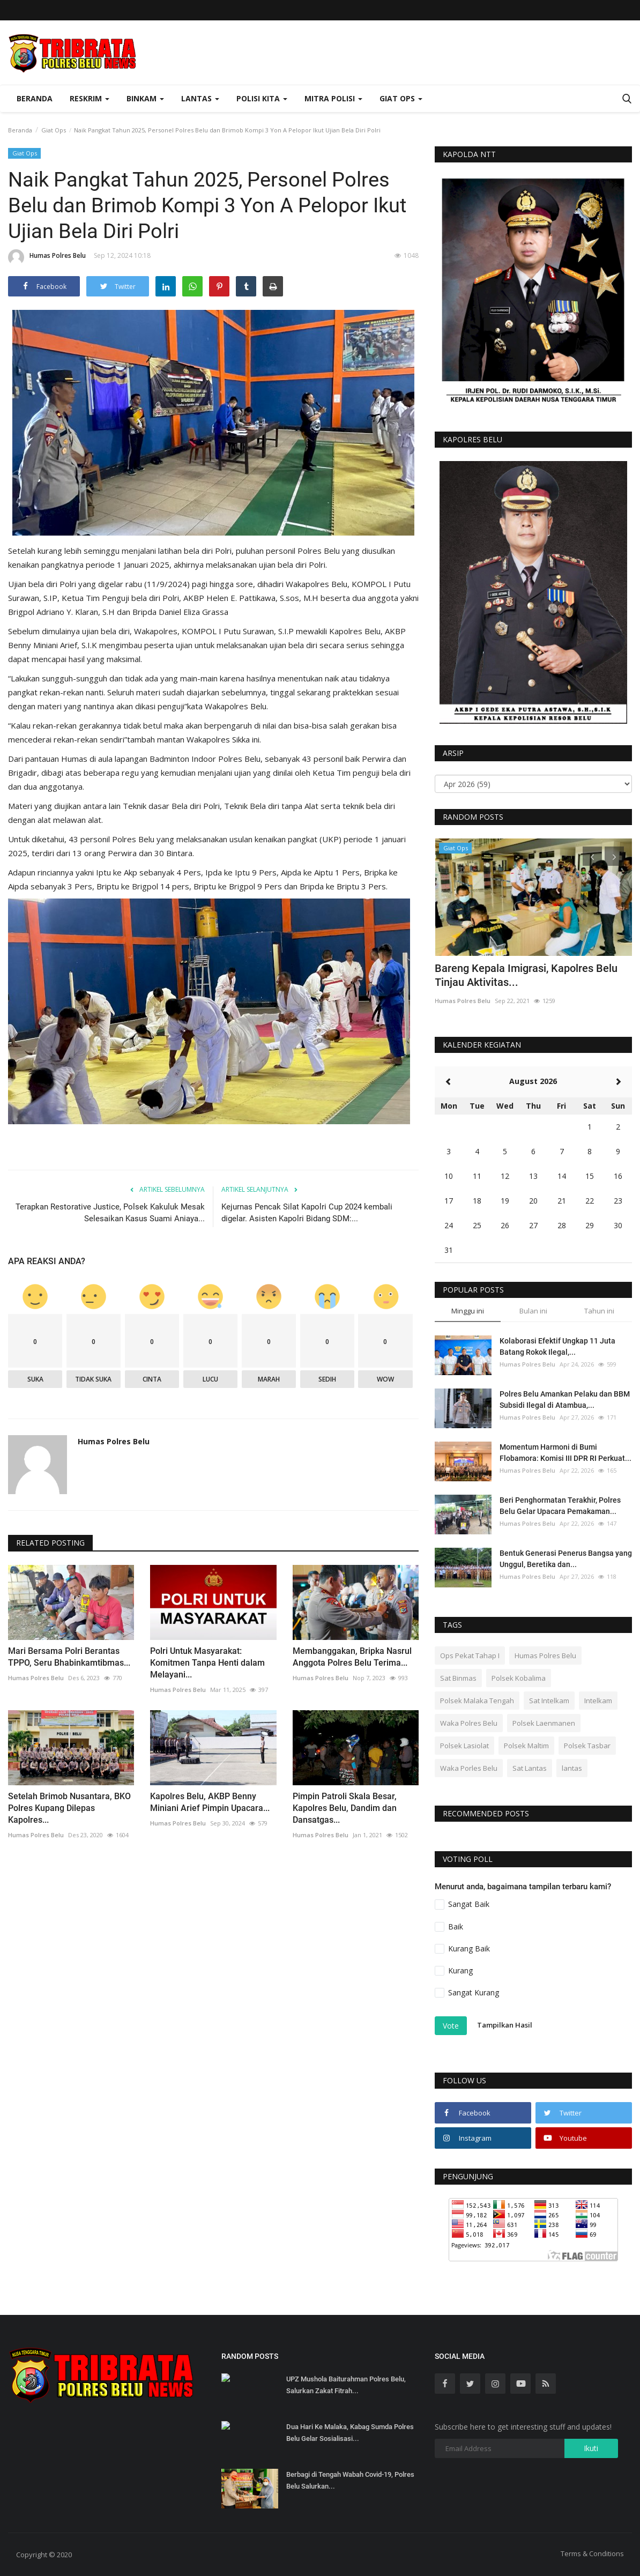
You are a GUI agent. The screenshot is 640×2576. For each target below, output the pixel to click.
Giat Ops (53, 130)
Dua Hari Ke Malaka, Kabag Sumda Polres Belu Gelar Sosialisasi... (350, 2433)
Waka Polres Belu (468, 1723)
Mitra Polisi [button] (333, 98)
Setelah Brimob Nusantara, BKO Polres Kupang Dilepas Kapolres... (69, 1808)
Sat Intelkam (549, 1700)
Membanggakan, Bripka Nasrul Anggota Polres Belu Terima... (352, 1657)
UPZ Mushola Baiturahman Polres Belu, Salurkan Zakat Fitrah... (346, 2385)
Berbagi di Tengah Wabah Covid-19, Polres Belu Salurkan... (350, 2480)
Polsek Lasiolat (464, 1745)
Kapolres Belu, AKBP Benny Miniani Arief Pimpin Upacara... (210, 1802)
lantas (572, 1768)
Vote (451, 2026)
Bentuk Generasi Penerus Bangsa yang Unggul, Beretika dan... (566, 1559)
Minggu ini (467, 1311)
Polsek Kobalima (519, 1678)
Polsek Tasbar (587, 1745)
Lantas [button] (200, 98)
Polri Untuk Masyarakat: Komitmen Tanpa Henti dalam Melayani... (207, 1663)
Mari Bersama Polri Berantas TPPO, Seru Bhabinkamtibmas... (69, 1657)
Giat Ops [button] (400, 98)
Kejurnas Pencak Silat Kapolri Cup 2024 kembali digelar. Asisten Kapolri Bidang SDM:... (306, 1212)
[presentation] (592, 856)
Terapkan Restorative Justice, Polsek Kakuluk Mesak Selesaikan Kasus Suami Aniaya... (110, 1212)
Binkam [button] (145, 98)
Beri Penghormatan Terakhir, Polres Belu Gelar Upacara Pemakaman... (560, 1506)
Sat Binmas (458, 1678)
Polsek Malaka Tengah (477, 1700)
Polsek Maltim (526, 1745)
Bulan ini (533, 1311)
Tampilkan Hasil (504, 2025)
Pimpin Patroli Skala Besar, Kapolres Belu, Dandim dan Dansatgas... (345, 1808)
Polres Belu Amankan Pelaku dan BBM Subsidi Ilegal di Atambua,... (565, 1399)
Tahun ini (599, 1311)
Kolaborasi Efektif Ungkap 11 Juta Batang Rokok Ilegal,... (557, 1346)
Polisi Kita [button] (261, 98)
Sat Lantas (529, 1768)
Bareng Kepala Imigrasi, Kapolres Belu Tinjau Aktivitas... (526, 975)
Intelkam (598, 1700)
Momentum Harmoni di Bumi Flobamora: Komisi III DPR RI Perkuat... (565, 1453)
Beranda (35, 98)
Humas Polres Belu (47, 257)
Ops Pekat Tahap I (470, 1655)
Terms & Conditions (592, 2553)
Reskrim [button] (89, 98)
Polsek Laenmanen (543, 1723)
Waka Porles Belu (468, 1768)
